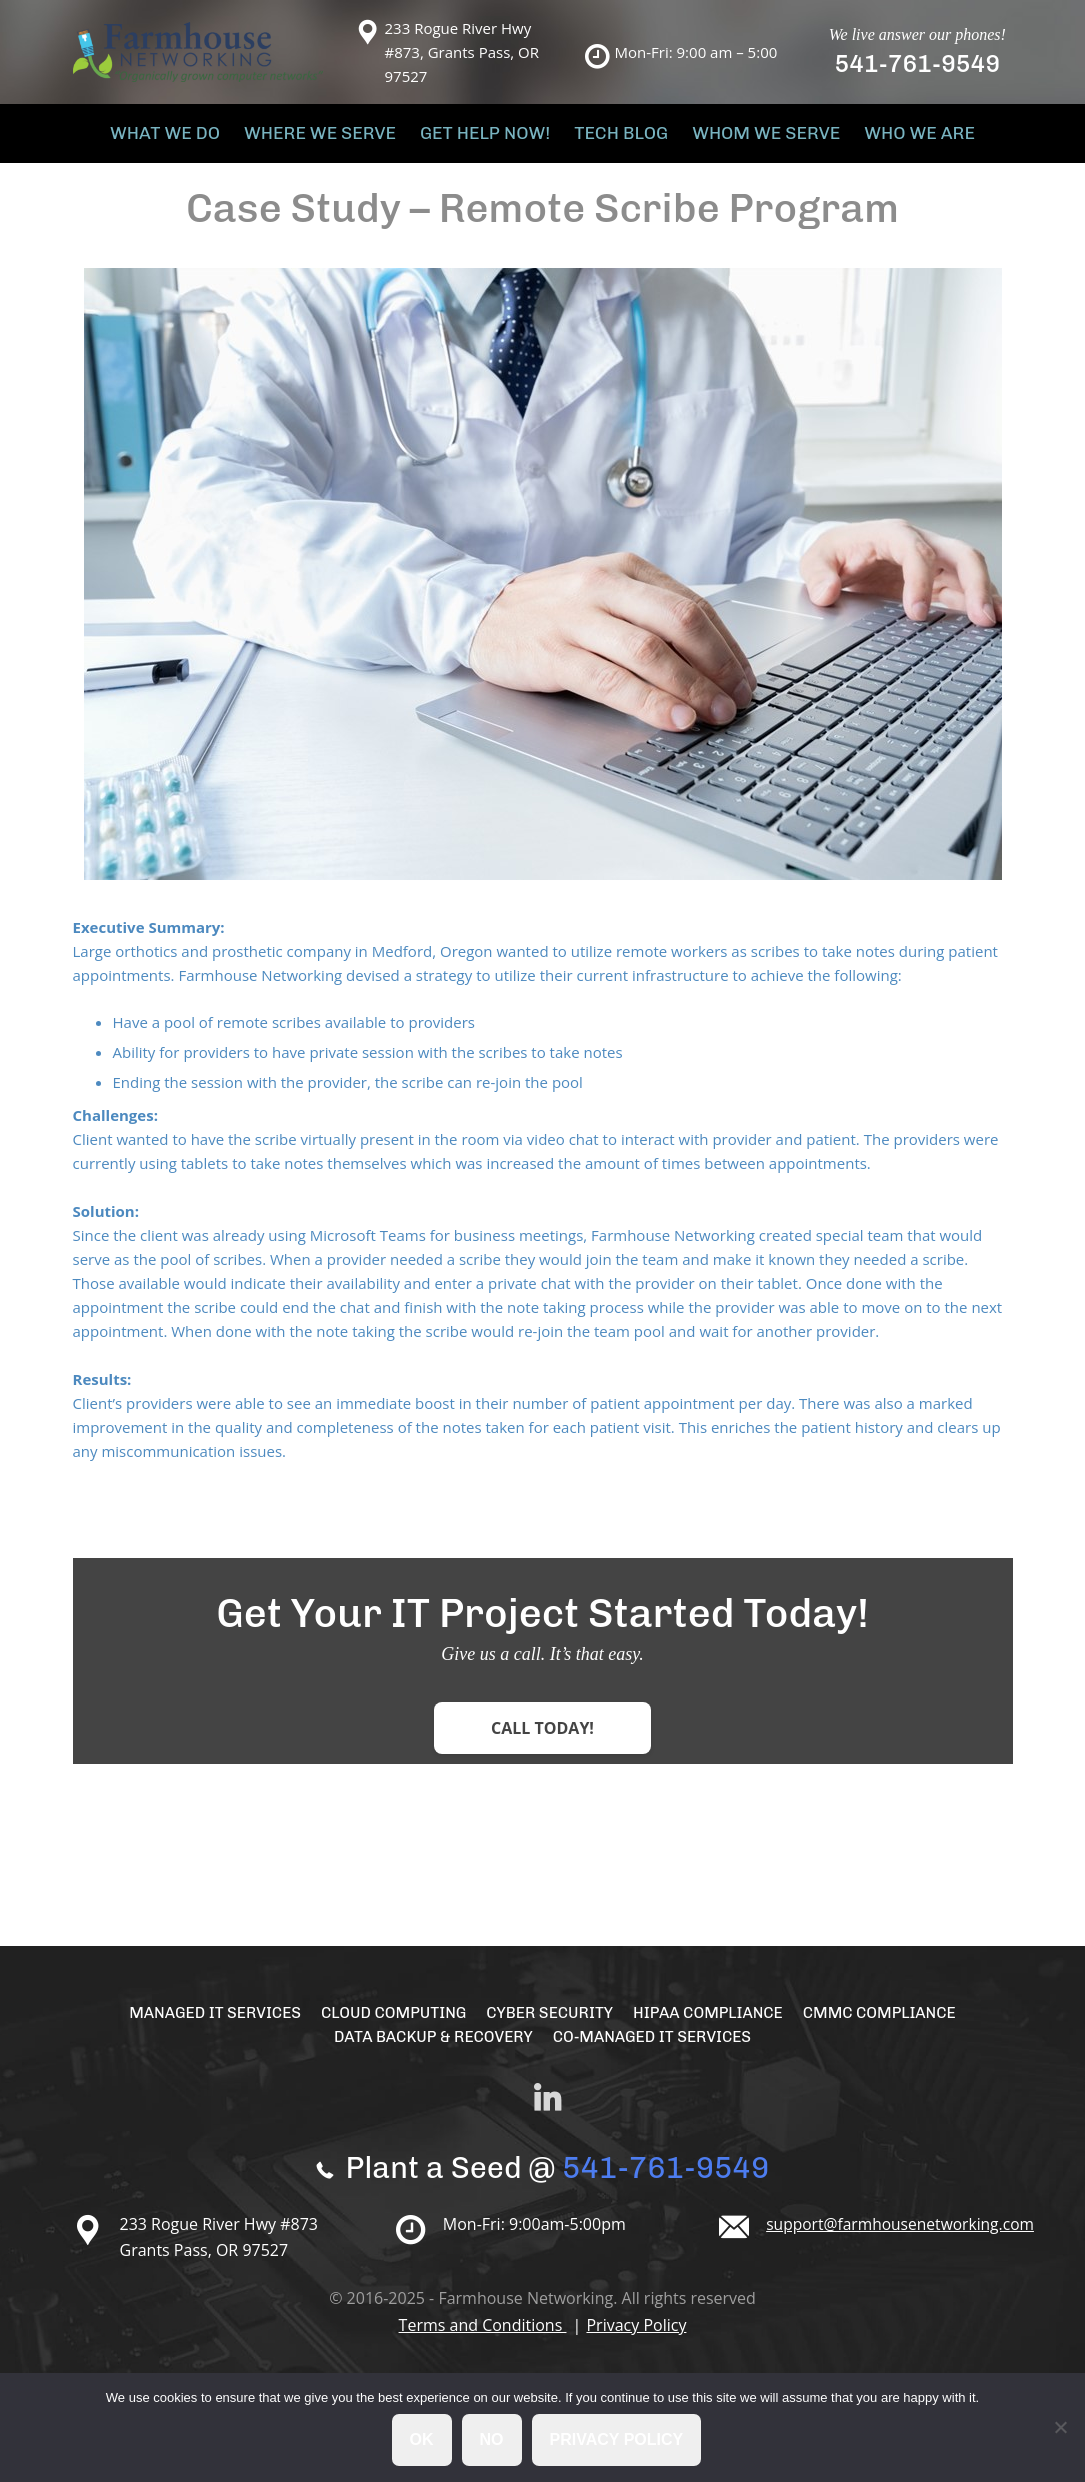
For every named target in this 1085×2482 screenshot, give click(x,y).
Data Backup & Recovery (429, 2049)
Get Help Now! (489, 139)
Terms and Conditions (483, 2338)
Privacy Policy (636, 2338)
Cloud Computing (388, 2025)
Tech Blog (614, 139)
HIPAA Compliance (714, 2025)
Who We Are (890, 139)
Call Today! (542, 1741)
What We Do (194, 139)
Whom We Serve (749, 139)
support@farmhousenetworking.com (903, 2237)
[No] (1060, 2428)
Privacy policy (618, 2440)
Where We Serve (337, 139)
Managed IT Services (204, 2025)
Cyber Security (550, 2025)
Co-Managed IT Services (656, 2049)
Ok (423, 2440)
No (493, 2440)
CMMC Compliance (890, 2025)
